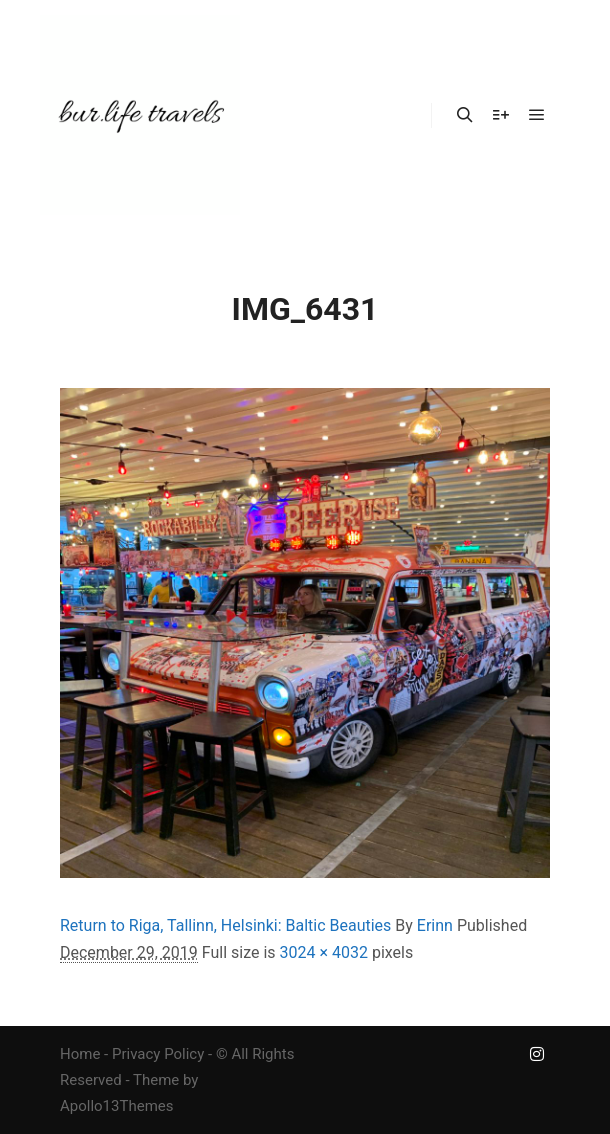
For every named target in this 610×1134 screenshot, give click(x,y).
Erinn (435, 925)
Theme (156, 1080)
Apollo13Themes (117, 1106)
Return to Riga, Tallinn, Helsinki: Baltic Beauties (225, 925)
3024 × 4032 (324, 952)
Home (80, 1054)
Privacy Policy (158, 1054)
